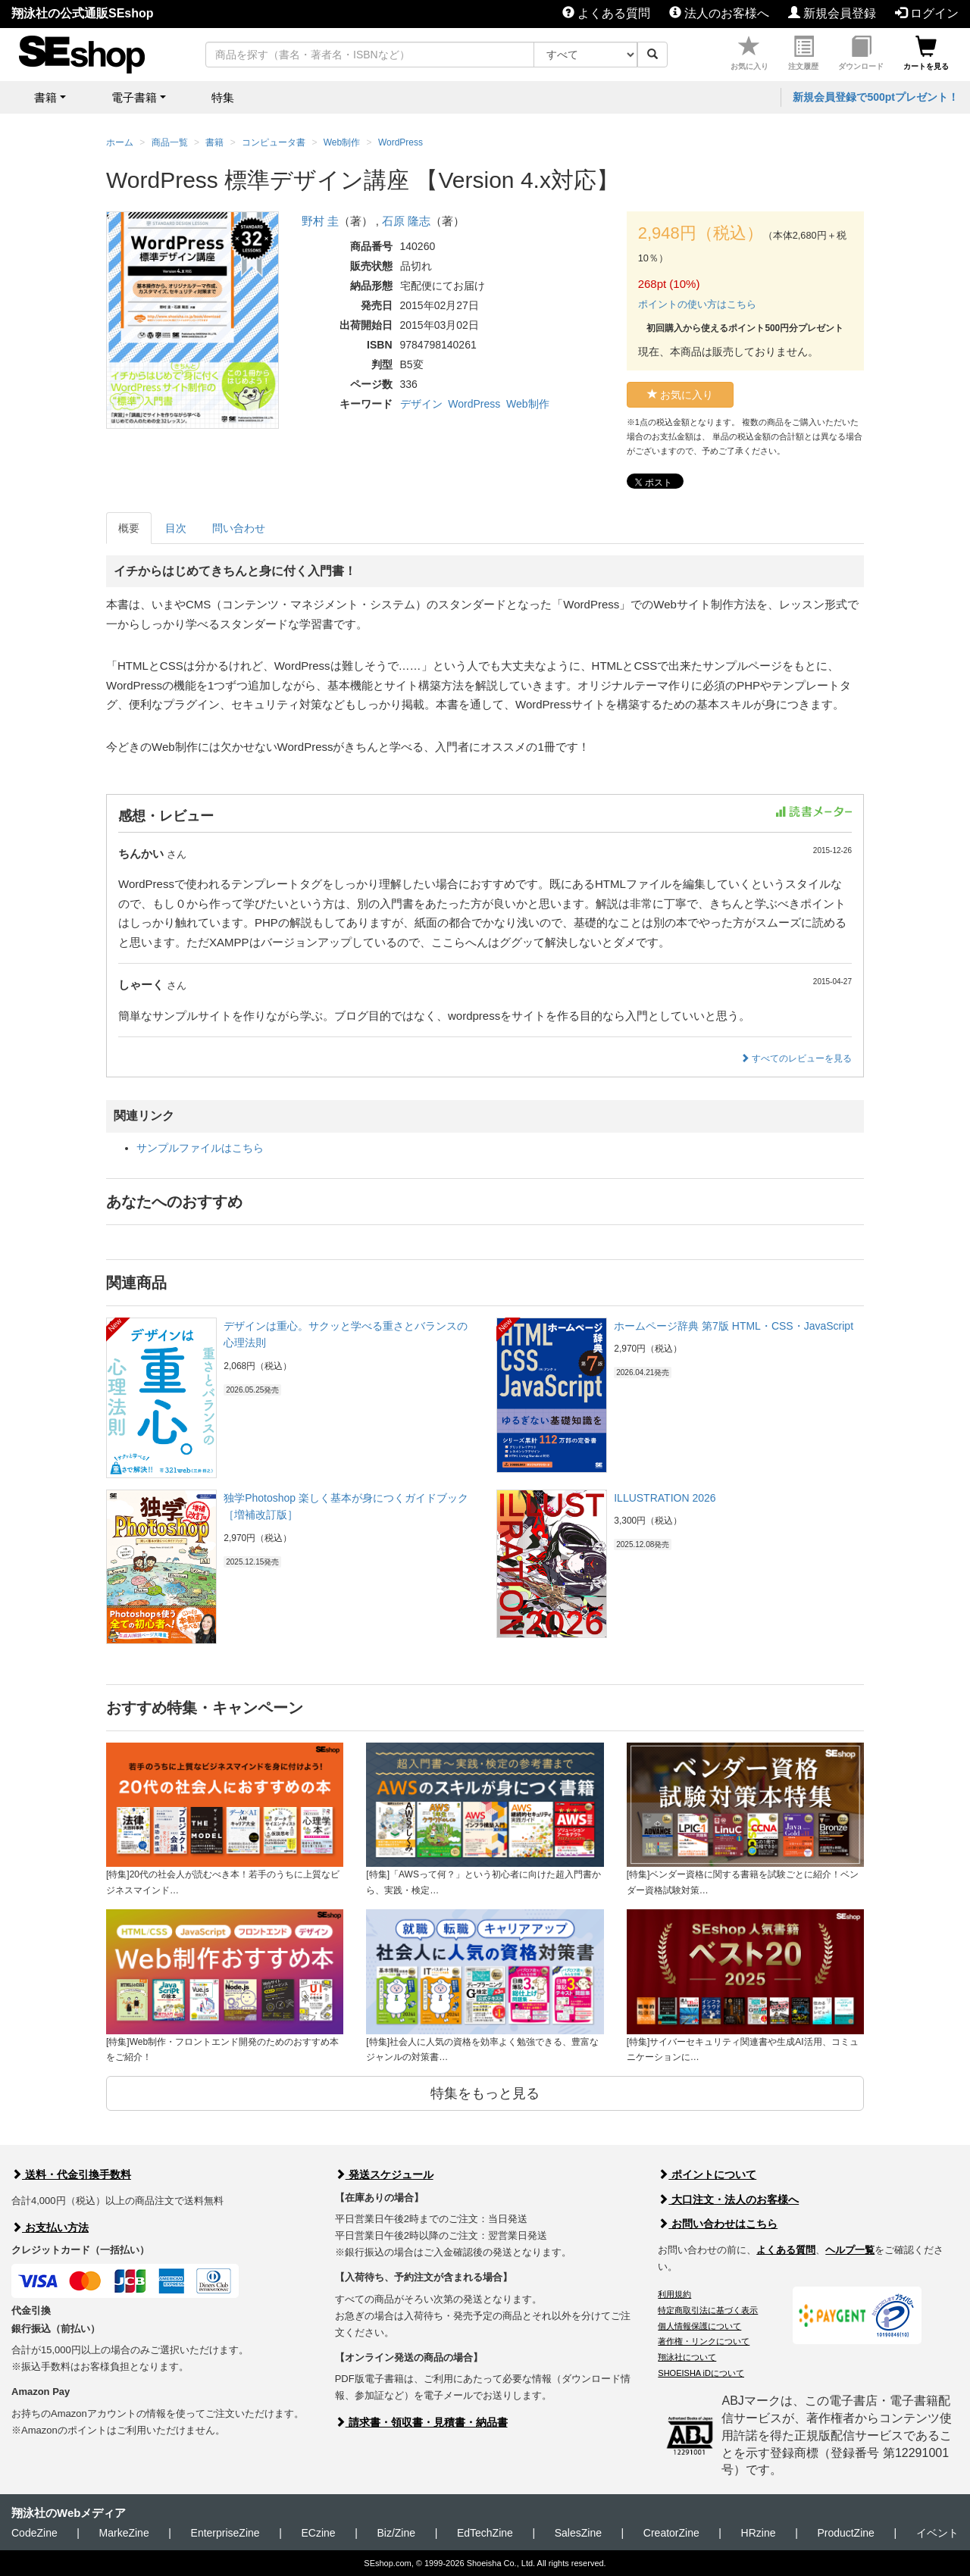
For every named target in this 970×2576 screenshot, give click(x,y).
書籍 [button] (45, 97)
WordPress (474, 404)
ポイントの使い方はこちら (697, 304)
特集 (222, 97)
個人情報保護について (699, 2326)
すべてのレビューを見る (796, 1058)
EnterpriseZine (225, 2533)
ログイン (927, 13)
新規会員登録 (832, 13)
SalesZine (578, 2533)
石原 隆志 (406, 220)
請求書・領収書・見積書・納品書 (421, 2422)
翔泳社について (687, 2357)
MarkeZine (124, 2533)
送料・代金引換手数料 (71, 2174)
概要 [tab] (128, 528)
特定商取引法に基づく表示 (708, 2310)
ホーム (119, 142)
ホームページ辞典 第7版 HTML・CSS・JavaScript (733, 1326)
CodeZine (34, 2533)
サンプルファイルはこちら (200, 1148)
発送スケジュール (384, 2174)
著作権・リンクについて (703, 2341)
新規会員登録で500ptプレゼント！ (876, 97)
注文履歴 (803, 53)
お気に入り (749, 53)
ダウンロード (861, 53)
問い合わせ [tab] (238, 528)
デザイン (421, 404)
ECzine (318, 2533)
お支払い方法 (50, 2227)
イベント (937, 2533)
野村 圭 (320, 220)
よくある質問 (606, 13)
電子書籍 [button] (134, 97)
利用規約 (674, 2294)
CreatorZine (671, 2533)
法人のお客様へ (719, 13)
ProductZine (845, 2533)
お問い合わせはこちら (718, 2224)
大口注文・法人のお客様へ (728, 2199)
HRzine (758, 2533)
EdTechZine (485, 2533)
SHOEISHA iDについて (701, 2372)
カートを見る (926, 53)
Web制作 (527, 404)
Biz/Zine (396, 2533)
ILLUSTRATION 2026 (664, 1498)
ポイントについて (707, 2174)
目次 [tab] (175, 528)
